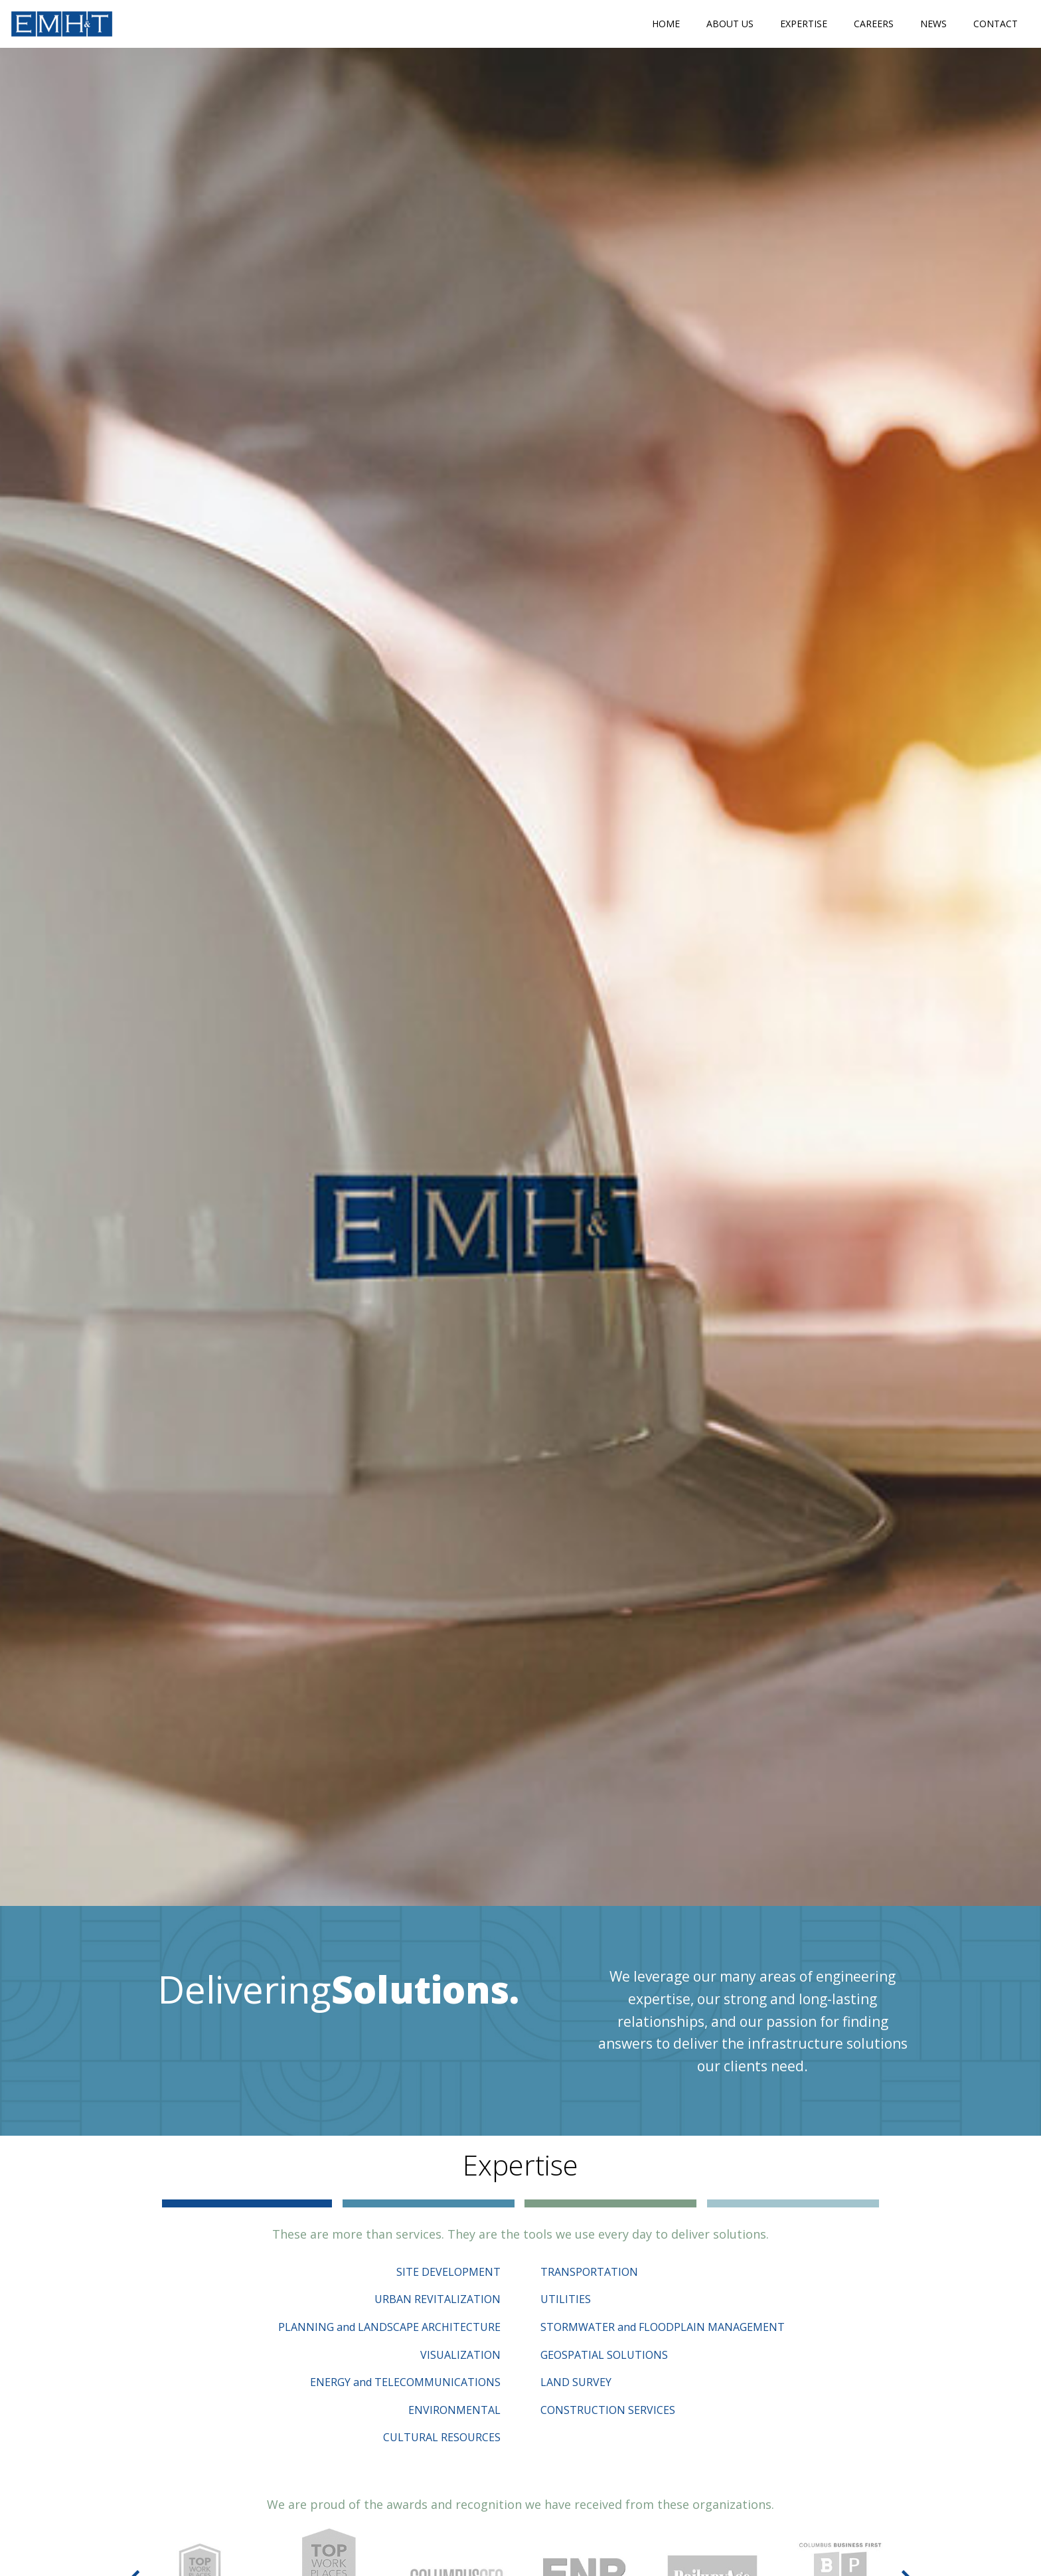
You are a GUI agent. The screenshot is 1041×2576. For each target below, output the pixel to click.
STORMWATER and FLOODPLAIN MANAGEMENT (662, 2327)
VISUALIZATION (460, 2355)
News (933, 23)
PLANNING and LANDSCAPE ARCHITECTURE (389, 2327)
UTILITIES (565, 2299)
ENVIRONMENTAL (454, 2410)
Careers (874, 23)
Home (666, 23)
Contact (995, 23)
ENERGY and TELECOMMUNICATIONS (405, 2382)
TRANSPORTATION (589, 2272)
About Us (730, 23)
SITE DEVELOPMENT (448, 2272)
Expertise (803, 23)
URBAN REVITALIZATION (437, 2299)
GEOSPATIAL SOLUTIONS (604, 2355)
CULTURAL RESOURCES (442, 2437)
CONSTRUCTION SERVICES (607, 2410)
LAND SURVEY (575, 2382)
